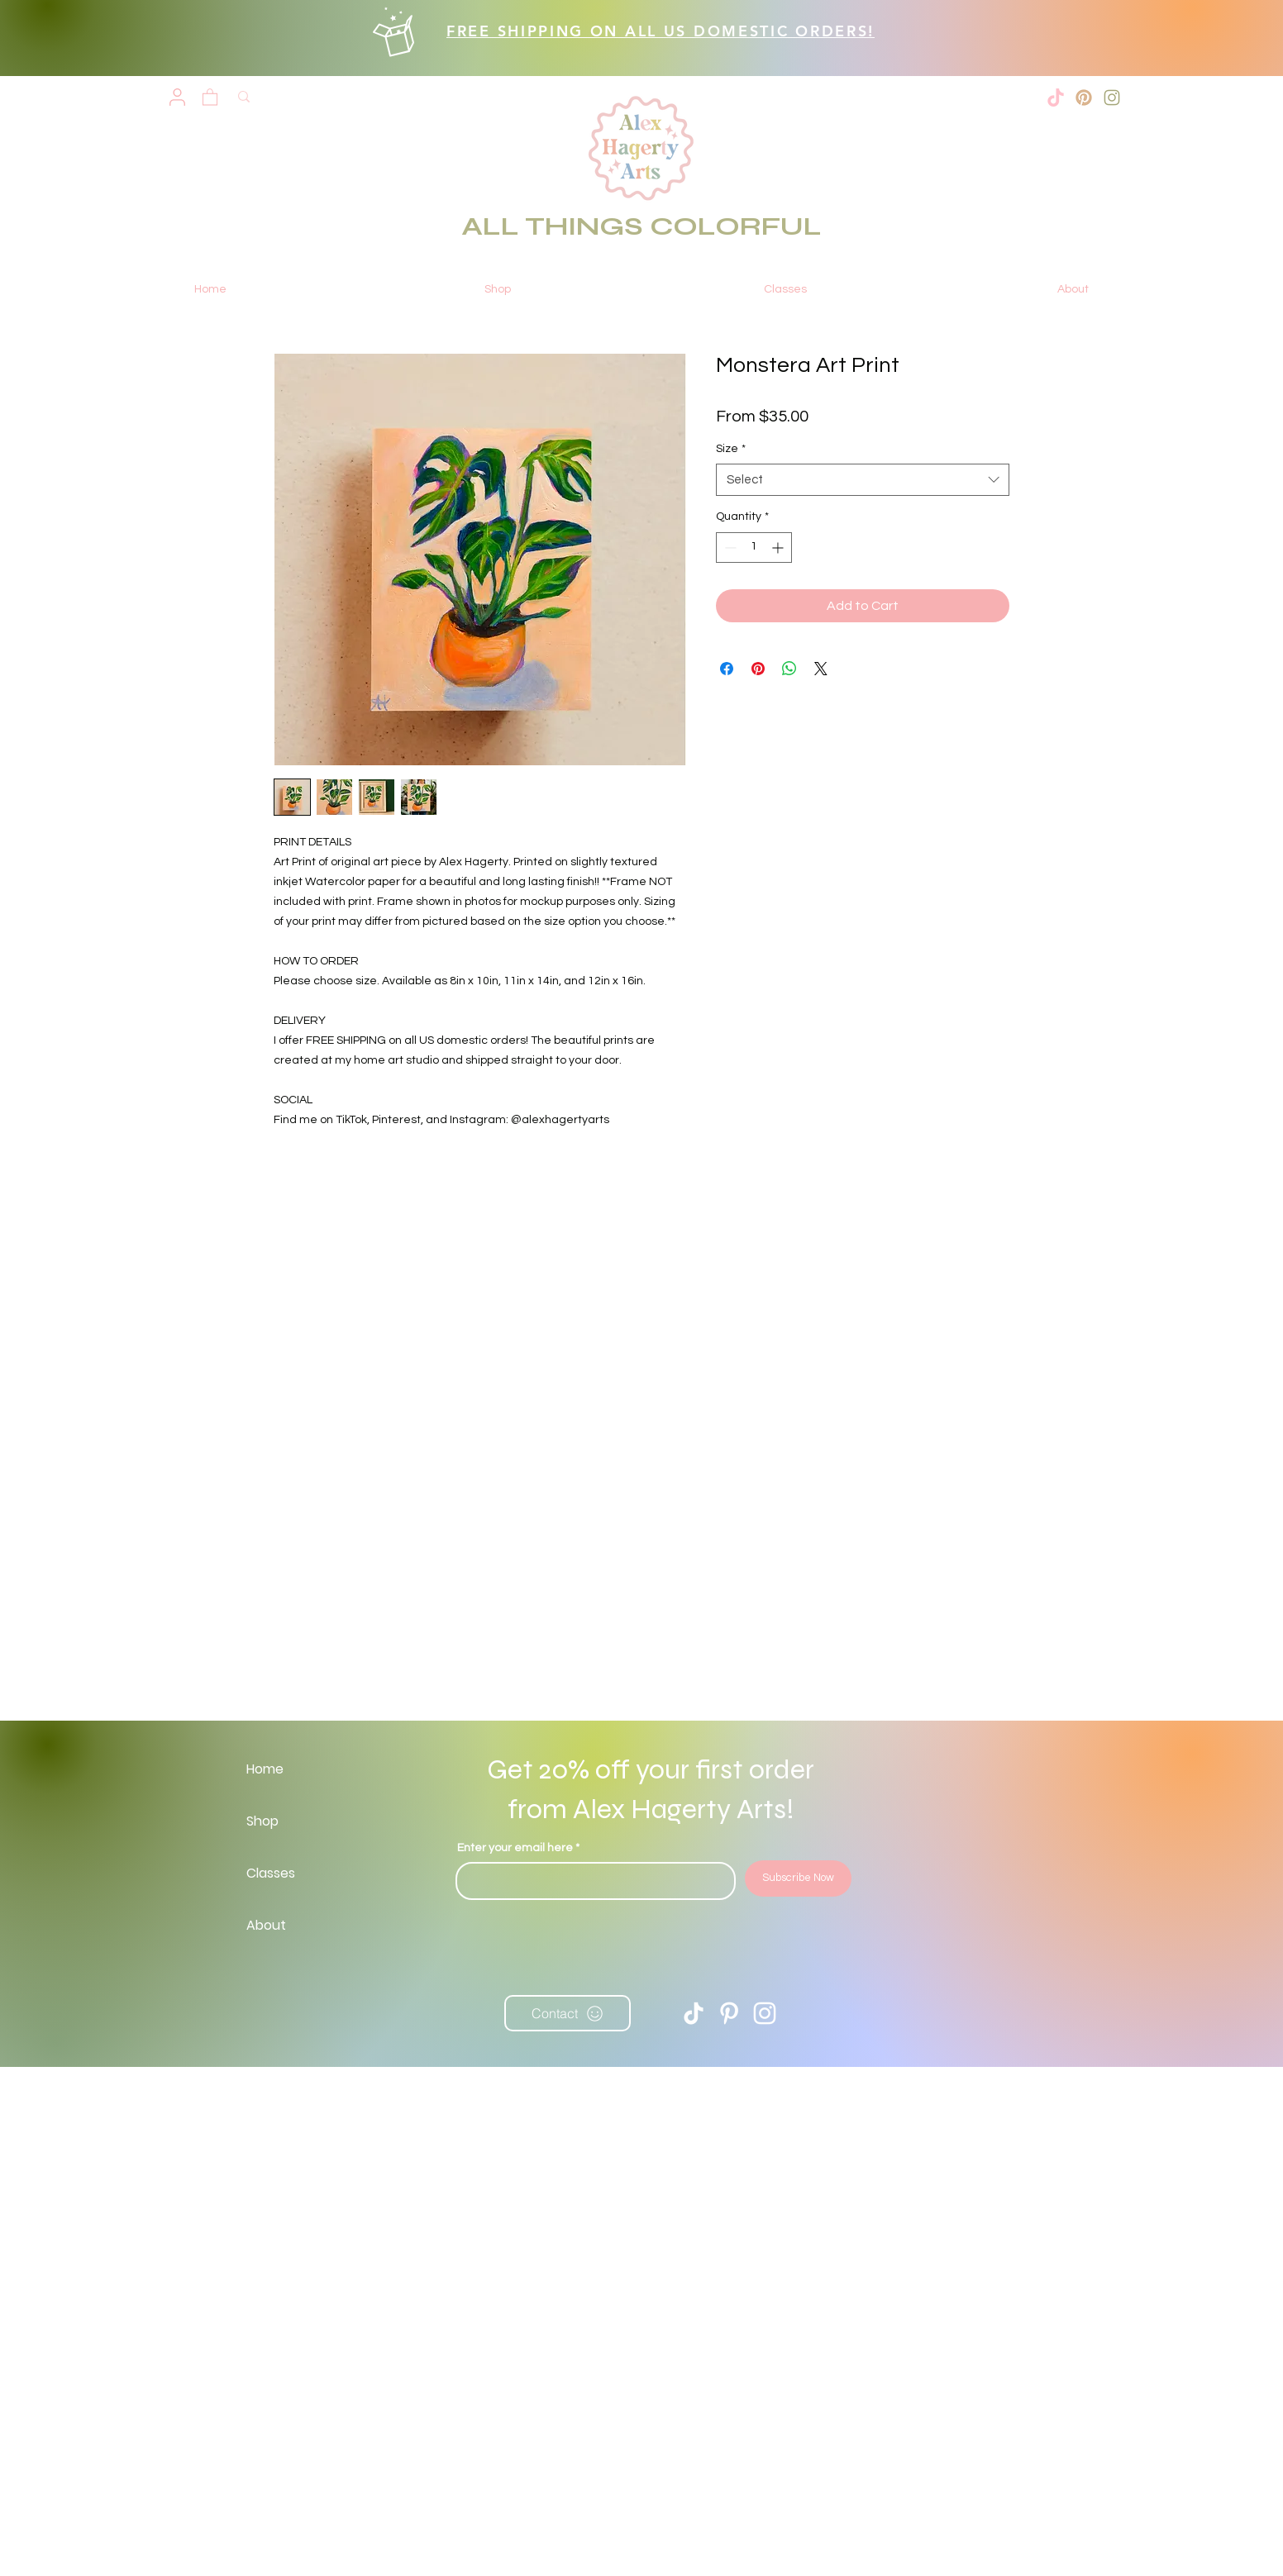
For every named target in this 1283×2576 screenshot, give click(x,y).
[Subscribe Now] (798, 1878)
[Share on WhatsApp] (789, 669)
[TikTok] (693, 2013)
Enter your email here (515, 1848)
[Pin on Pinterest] (758, 669)
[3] (1084, 97)
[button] (210, 96)
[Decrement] (728, 547)
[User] (176, 97)
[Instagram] (765, 2013)
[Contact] (567, 2013)
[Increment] (779, 547)
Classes (270, 1873)
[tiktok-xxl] (1056, 97)
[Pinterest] (729, 2013)
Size (731, 449)
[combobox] (862, 480)
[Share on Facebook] (727, 669)
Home (265, 1768)
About (266, 1925)
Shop (262, 1821)
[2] (1112, 97)
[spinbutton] (754, 547)
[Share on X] (821, 669)
